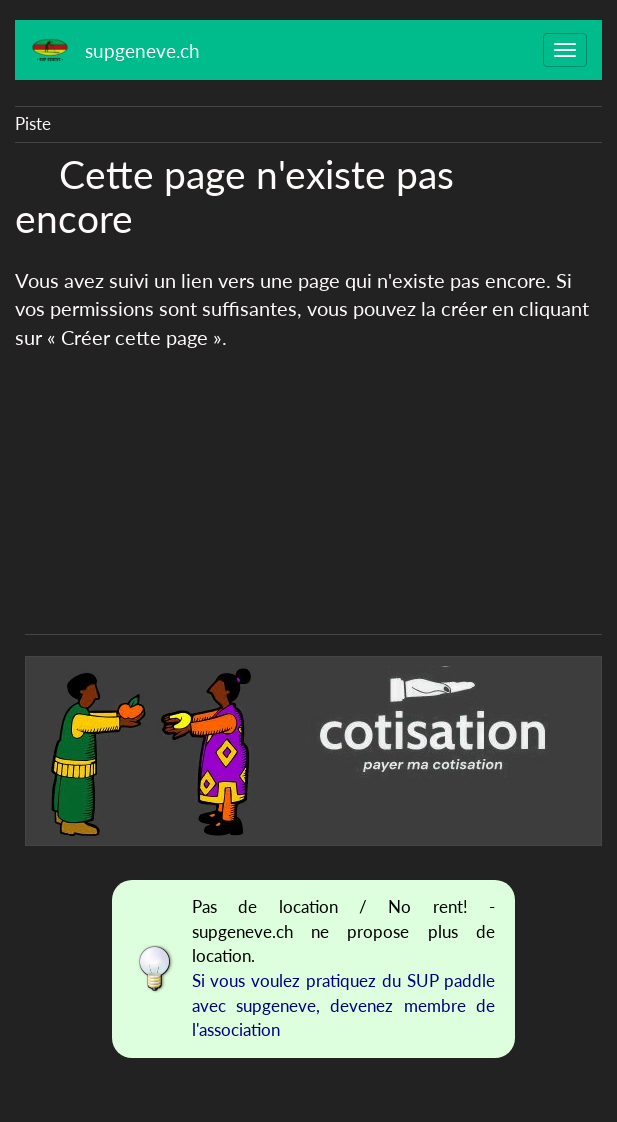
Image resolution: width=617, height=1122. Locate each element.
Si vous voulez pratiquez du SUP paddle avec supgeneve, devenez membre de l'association (344, 1005)
